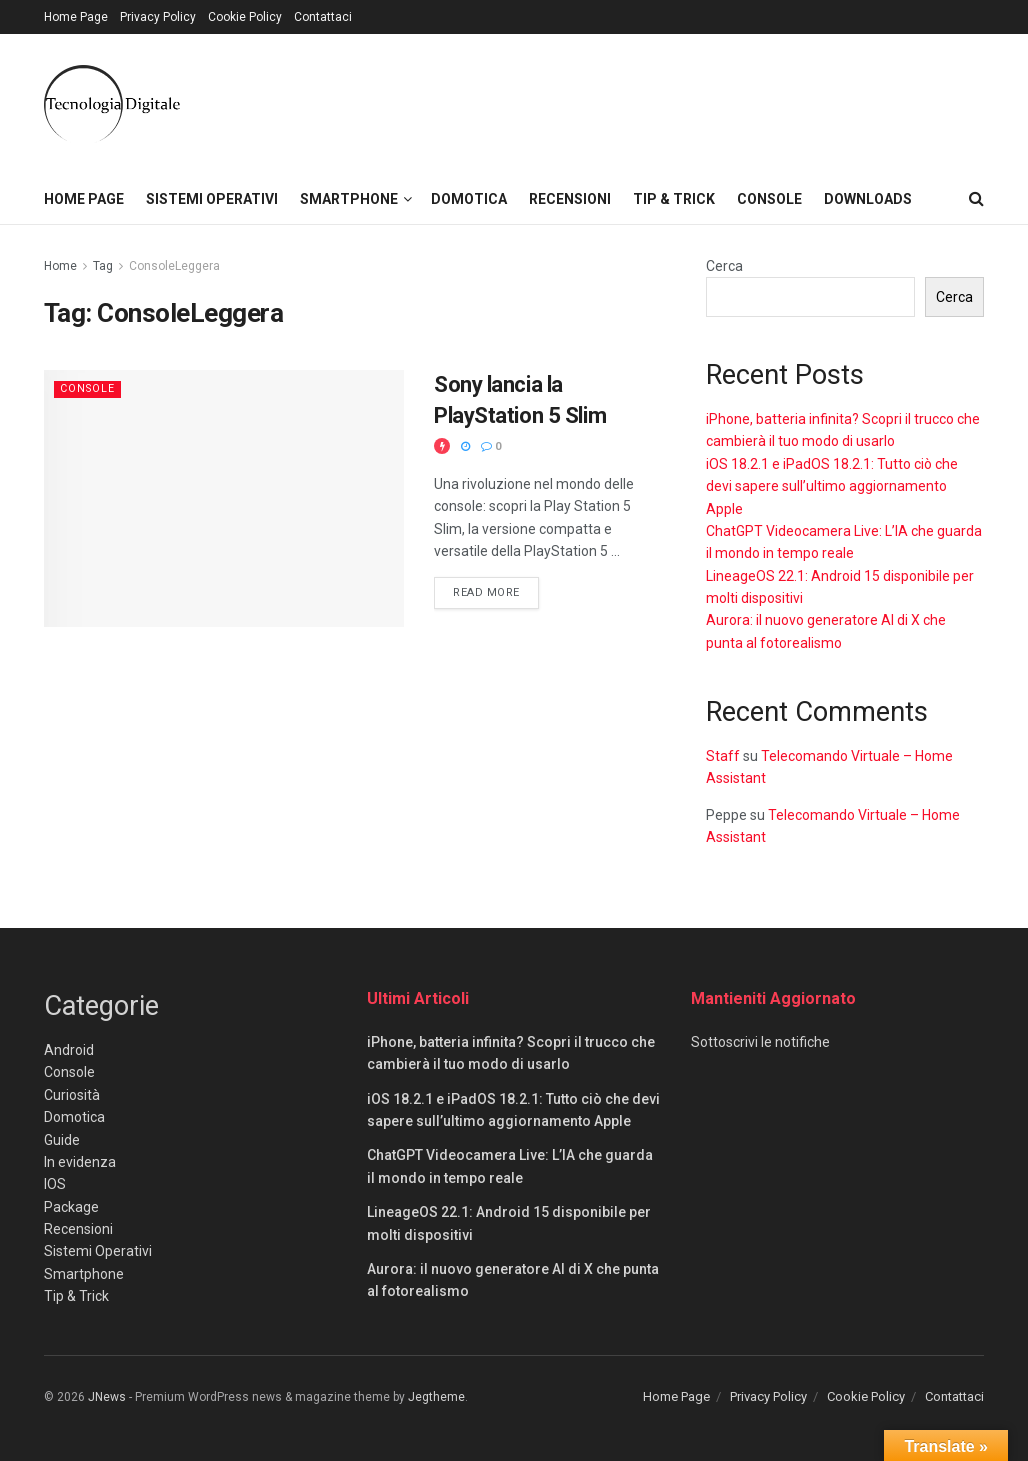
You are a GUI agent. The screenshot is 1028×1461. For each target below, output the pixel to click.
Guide (62, 1140)
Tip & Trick (674, 199)
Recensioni (570, 199)
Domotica (469, 199)
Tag (103, 266)
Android (69, 1050)
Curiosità (72, 1095)
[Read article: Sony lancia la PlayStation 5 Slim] (224, 498)
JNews (107, 1397)
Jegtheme (436, 1397)
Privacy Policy (158, 17)
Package (71, 1207)
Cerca (724, 266)
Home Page (76, 17)
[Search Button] (976, 199)
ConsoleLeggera (174, 266)
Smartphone (349, 199)
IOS (55, 1184)
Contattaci (323, 17)
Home (60, 266)
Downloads (868, 199)
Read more (496, 591)
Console (769, 199)
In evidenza (80, 1162)
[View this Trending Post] (442, 446)
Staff (723, 756)
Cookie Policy (245, 17)
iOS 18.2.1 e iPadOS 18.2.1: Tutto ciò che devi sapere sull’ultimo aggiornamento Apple (832, 486)
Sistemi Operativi (212, 199)
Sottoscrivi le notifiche (760, 1042)
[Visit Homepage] (112, 104)
